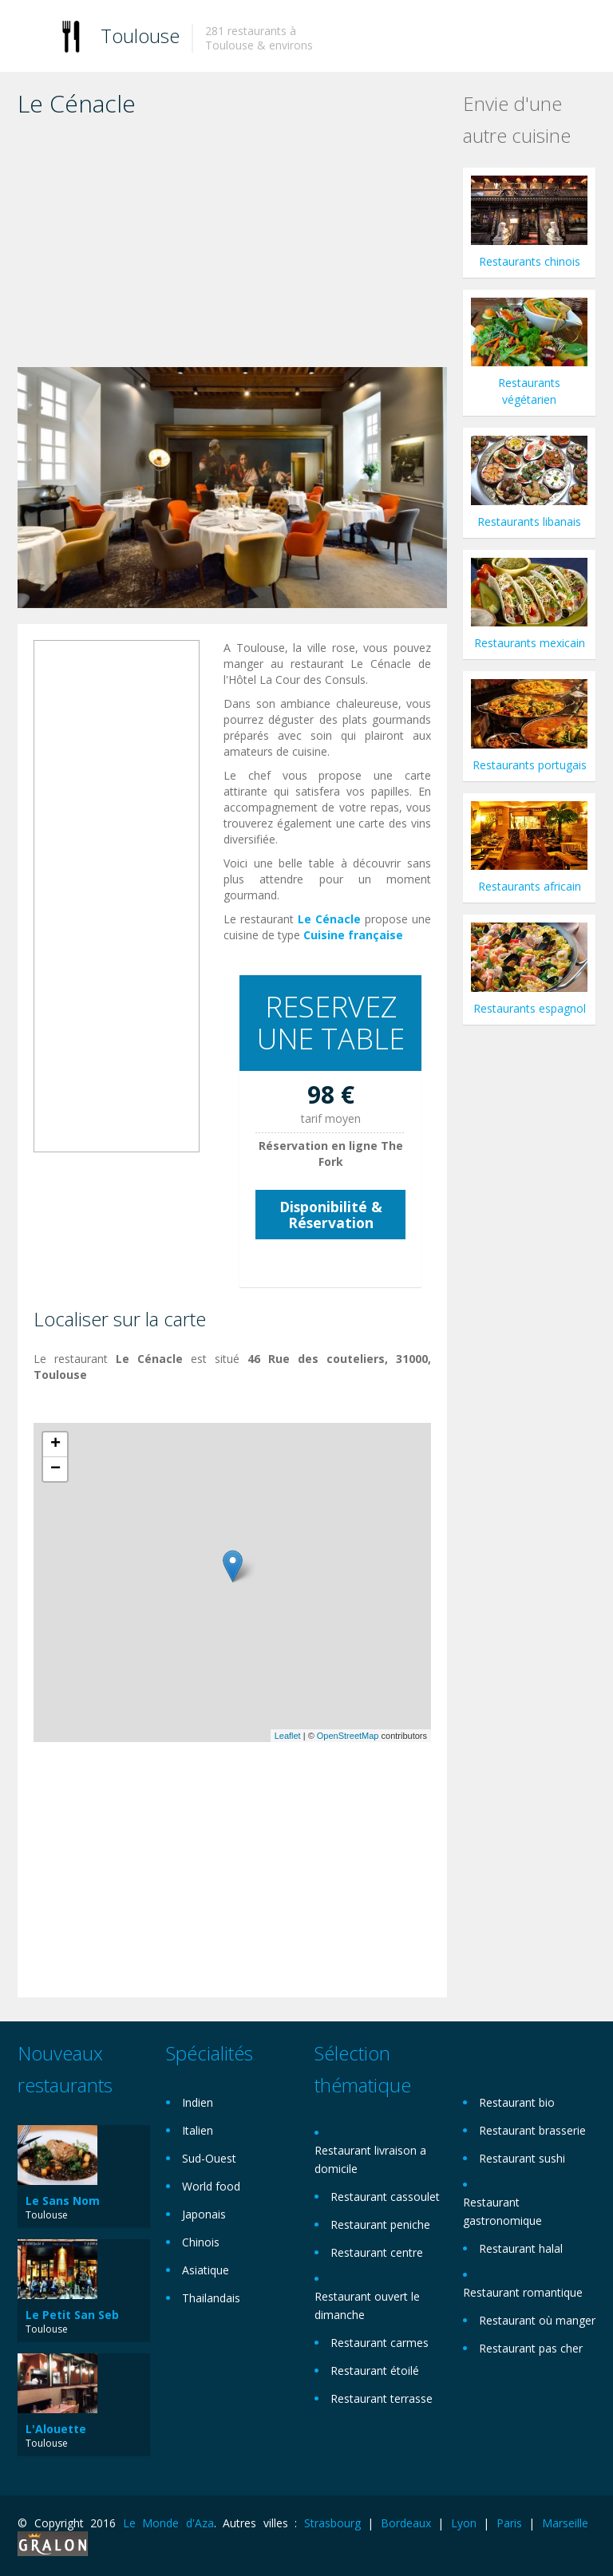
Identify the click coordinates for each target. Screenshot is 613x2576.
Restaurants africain (529, 886)
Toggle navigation (31, 38)
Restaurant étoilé (374, 2370)
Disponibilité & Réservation (330, 1214)
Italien (197, 2130)
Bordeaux (406, 2523)
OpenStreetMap (348, 1735)
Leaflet (288, 1735)
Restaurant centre (376, 2252)
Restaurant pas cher (531, 2348)
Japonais (204, 2214)
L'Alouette (56, 2428)
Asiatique (205, 2270)
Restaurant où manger (537, 2320)
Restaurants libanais (529, 521)
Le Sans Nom (63, 2200)
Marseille (565, 2523)
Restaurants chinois (529, 261)
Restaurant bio (517, 2102)
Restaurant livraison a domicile (370, 2159)
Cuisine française (353, 934)
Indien (197, 2102)
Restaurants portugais (530, 764)
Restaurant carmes (379, 2342)
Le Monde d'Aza (168, 2523)
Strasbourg (332, 2523)
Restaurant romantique (523, 2292)
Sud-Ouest (209, 2158)
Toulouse (140, 35)
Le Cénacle (329, 918)
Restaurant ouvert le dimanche (367, 2305)
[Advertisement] (232, 247)
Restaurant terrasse (381, 2398)
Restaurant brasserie (532, 2130)
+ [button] (55, 1444)
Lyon (464, 2523)
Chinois (200, 2242)
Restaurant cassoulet (385, 2196)
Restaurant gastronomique (502, 2211)
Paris (509, 2523)
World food (211, 2186)
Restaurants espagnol (529, 1008)
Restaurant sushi (522, 2158)
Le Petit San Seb (72, 2314)
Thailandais (211, 2297)
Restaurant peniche (380, 2224)
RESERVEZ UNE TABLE (331, 1022)
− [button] (55, 1469)
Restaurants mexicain (529, 642)
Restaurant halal (521, 2248)
